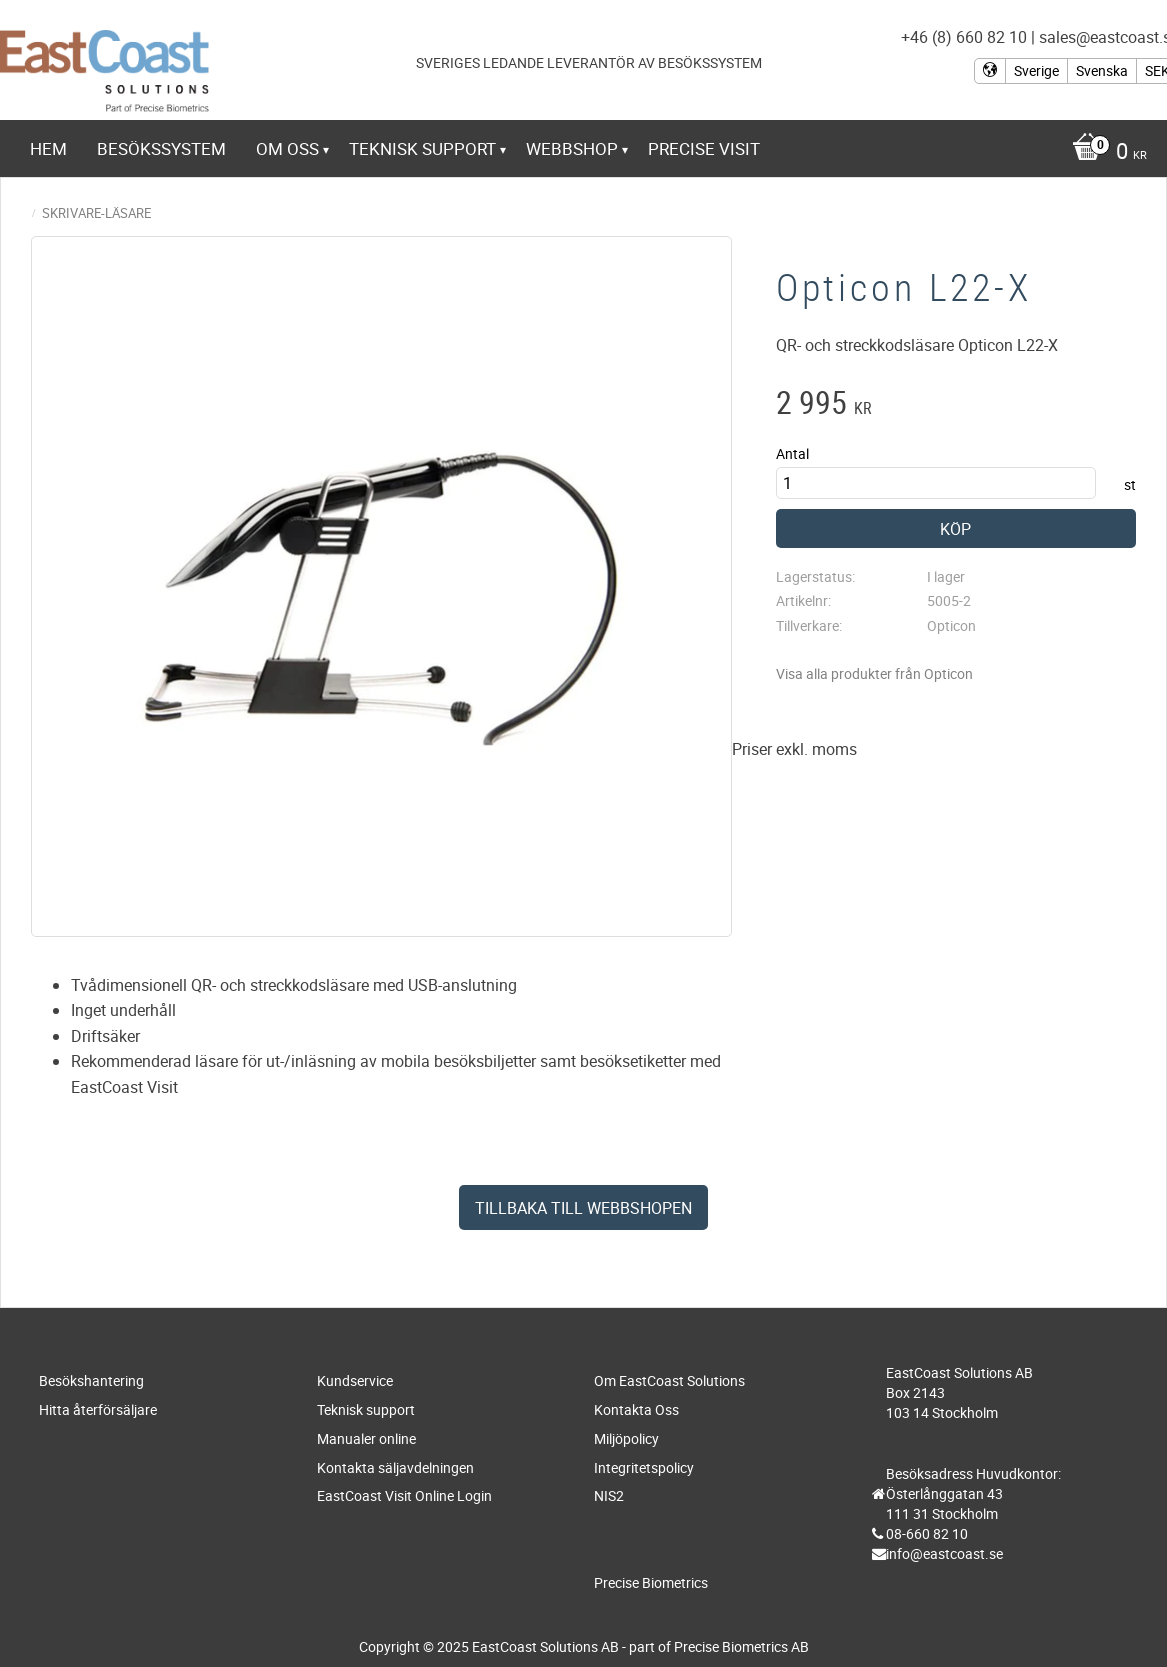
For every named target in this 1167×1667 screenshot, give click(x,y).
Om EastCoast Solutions (669, 1380)
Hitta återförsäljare (98, 1409)
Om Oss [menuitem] (287, 148)
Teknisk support (366, 1409)
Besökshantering (91, 1380)
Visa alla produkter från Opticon (874, 673)
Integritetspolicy (644, 1467)
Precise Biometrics (651, 1582)
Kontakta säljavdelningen (395, 1467)
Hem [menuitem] (48, 148)
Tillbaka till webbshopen (583, 1208)
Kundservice (355, 1380)
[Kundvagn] (1104, 153)
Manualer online (366, 1438)
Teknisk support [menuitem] (422, 148)
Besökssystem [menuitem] (161, 148)
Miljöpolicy (626, 1438)
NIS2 (609, 1495)
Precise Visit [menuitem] (704, 148)
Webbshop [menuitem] (572, 148)
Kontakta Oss (636, 1409)
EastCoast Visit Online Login (404, 1495)
